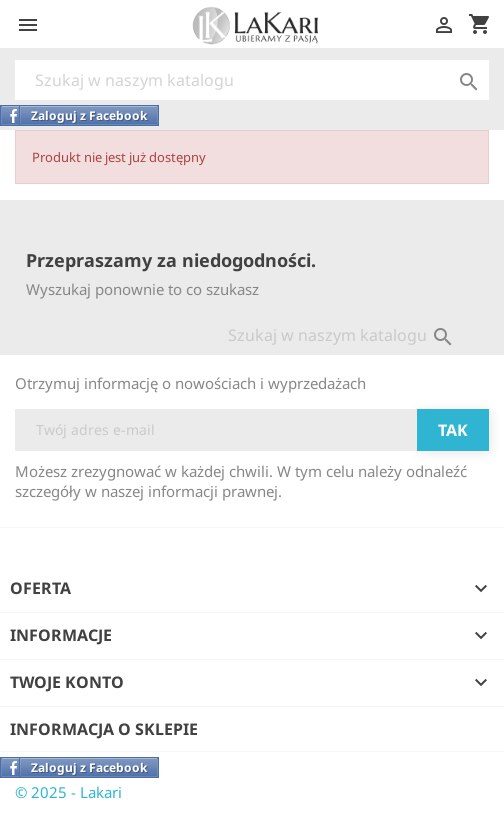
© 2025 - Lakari (68, 792)
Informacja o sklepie (104, 729)
